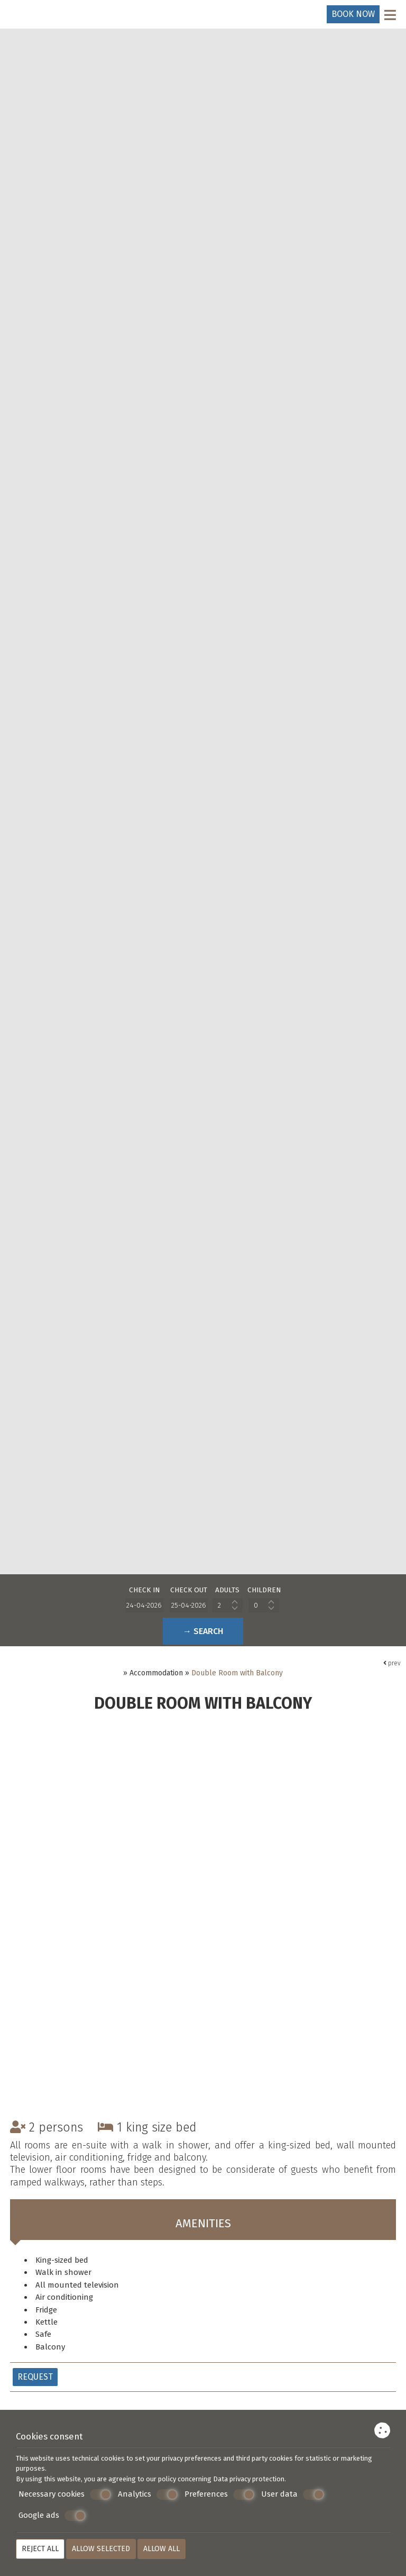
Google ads (52, 2515)
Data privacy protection (248, 2479)
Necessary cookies (65, 2494)
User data (292, 2494)
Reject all (40, 2548)
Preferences (219, 2494)
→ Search (203, 1632)
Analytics (148, 2494)
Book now (353, 14)
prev (392, 1666)
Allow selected (101, 2548)
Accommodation (156, 1676)
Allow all (161, 2548)
